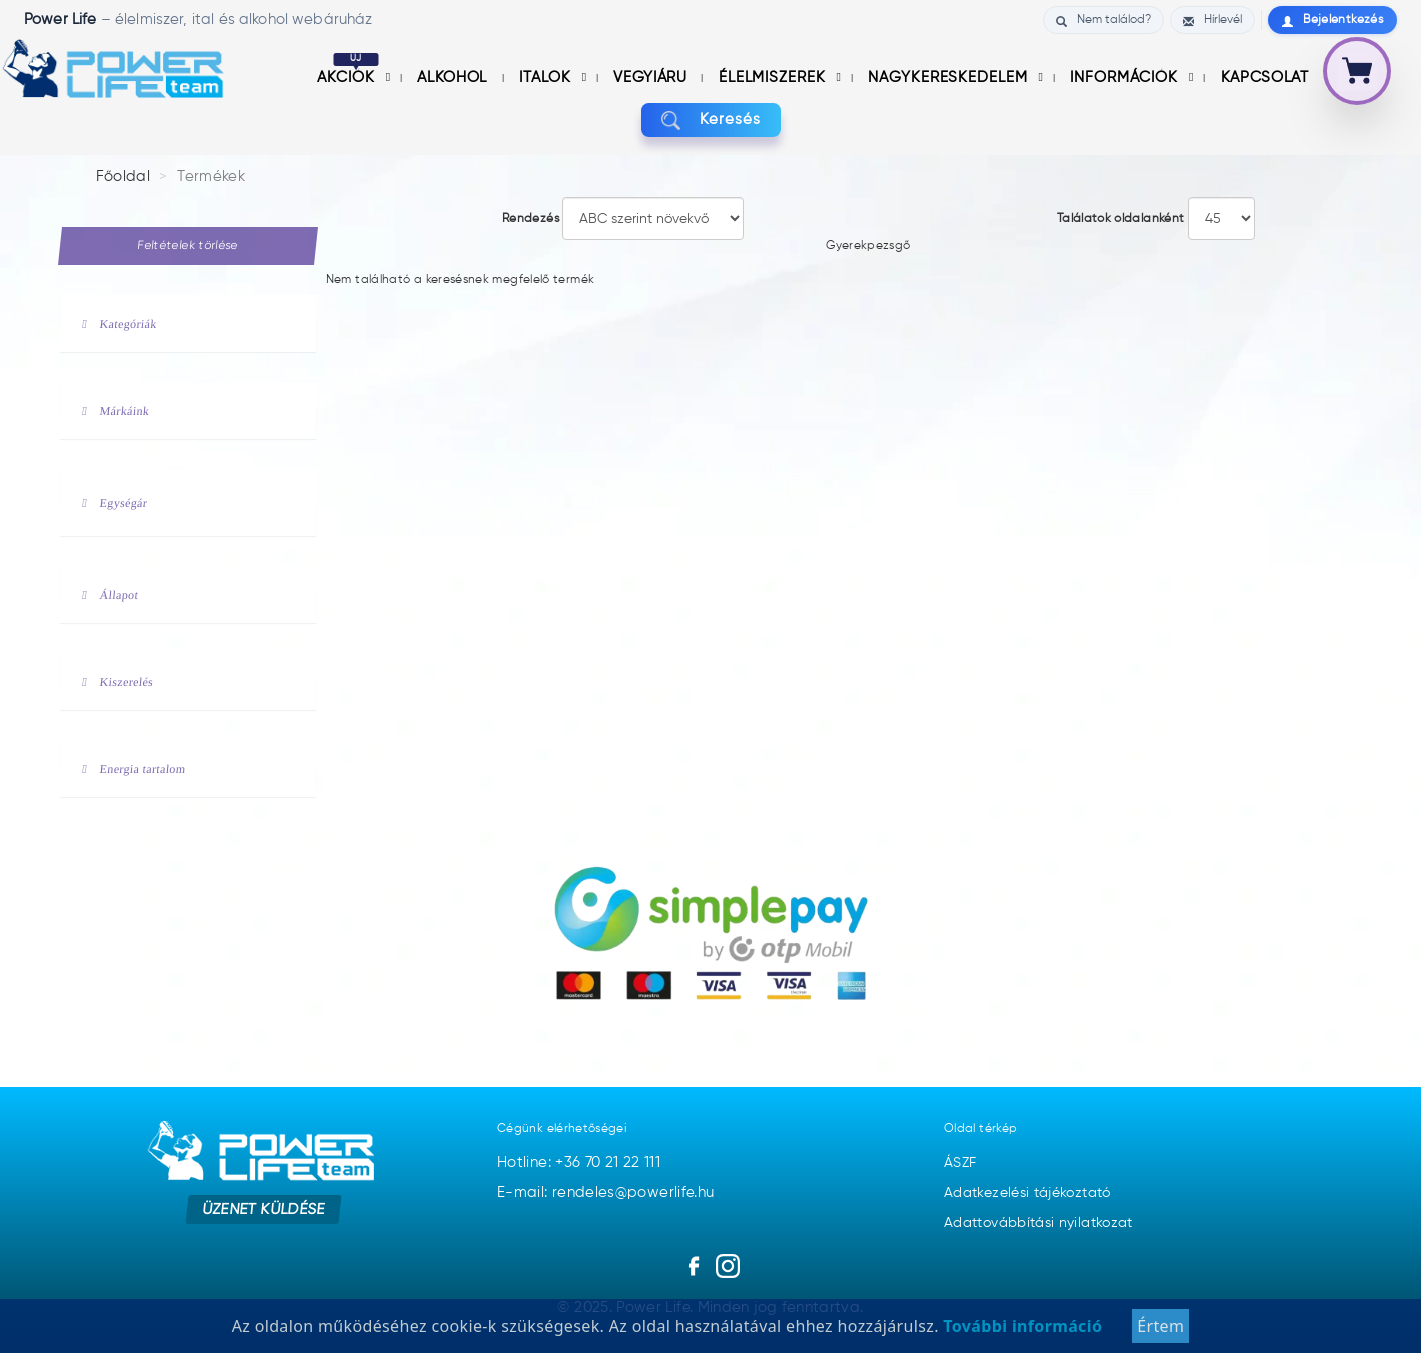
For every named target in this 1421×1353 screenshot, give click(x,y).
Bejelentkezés (1332, 20)
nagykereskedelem (950, 77)
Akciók (348, 77)
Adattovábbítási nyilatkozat (1038, 1223)
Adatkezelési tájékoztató (1027, 1193)
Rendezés (530, 219)
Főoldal (123, 176)
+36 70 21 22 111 (607, 1162)
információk (1126, 77)
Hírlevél (1212, 20)
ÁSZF (960, 1163)
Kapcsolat (1265, 77)
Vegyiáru (652, 77)
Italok (547, 77)
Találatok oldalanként (1121, 219)
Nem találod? (1103, 20)
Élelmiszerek (775, 77)
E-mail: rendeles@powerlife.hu (605, 1192)
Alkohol (454, 77)
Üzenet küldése (263, 1209)
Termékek (211, 176)
